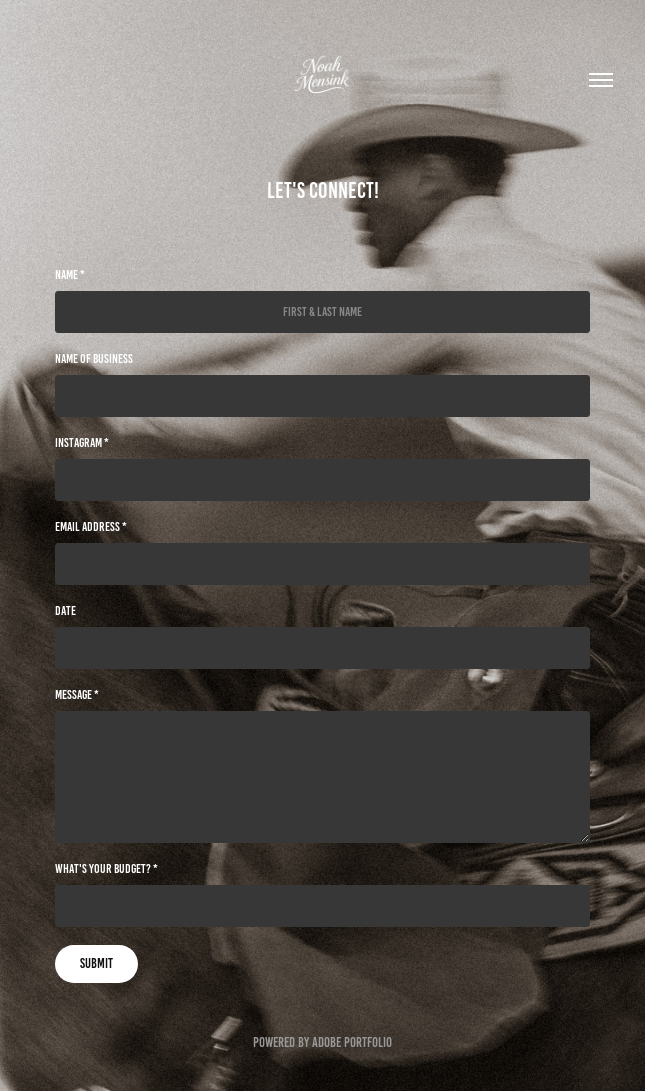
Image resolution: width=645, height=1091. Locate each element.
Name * (70, 275)
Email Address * (91, 527)
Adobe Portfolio (352, 1042)
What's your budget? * (106, 869)
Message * (77, 695)
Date (65, 611)
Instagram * (82, 443)
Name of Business (94, 359)
